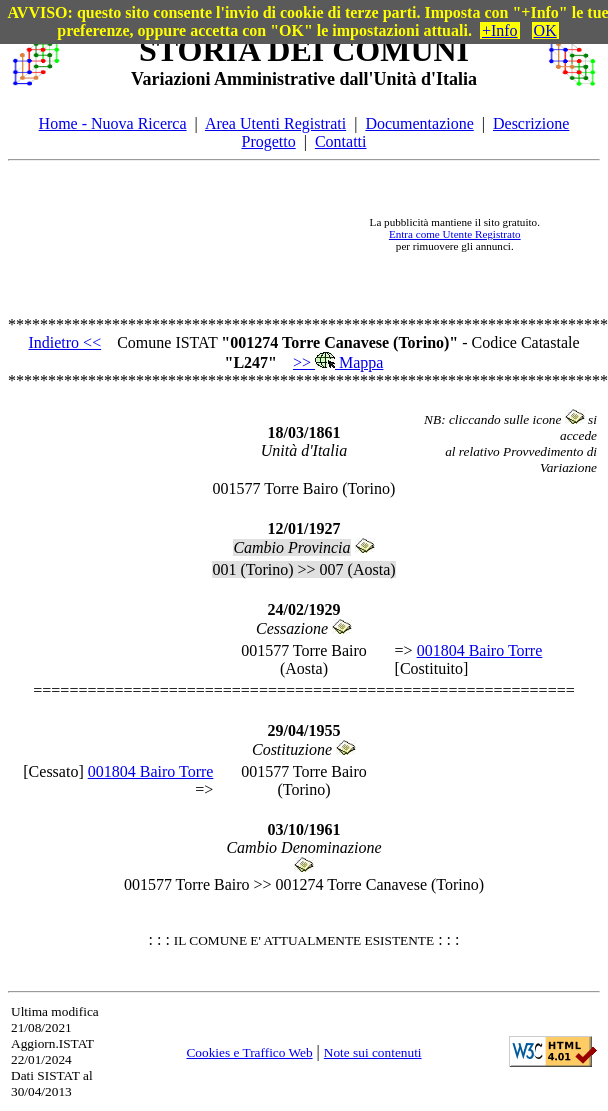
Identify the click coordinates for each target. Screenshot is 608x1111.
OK (545, 30)
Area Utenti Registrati (275, 123)
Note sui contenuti (373, 1052)
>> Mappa (338, 362)
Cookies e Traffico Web (249, 1052)
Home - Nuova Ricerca (113, 123)
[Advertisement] (203, 234)
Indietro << (64, 342)
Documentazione (419, 123)
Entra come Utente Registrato (455, 234)
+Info (500, 30)
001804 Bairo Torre (480, 650)
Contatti (341, 141)
